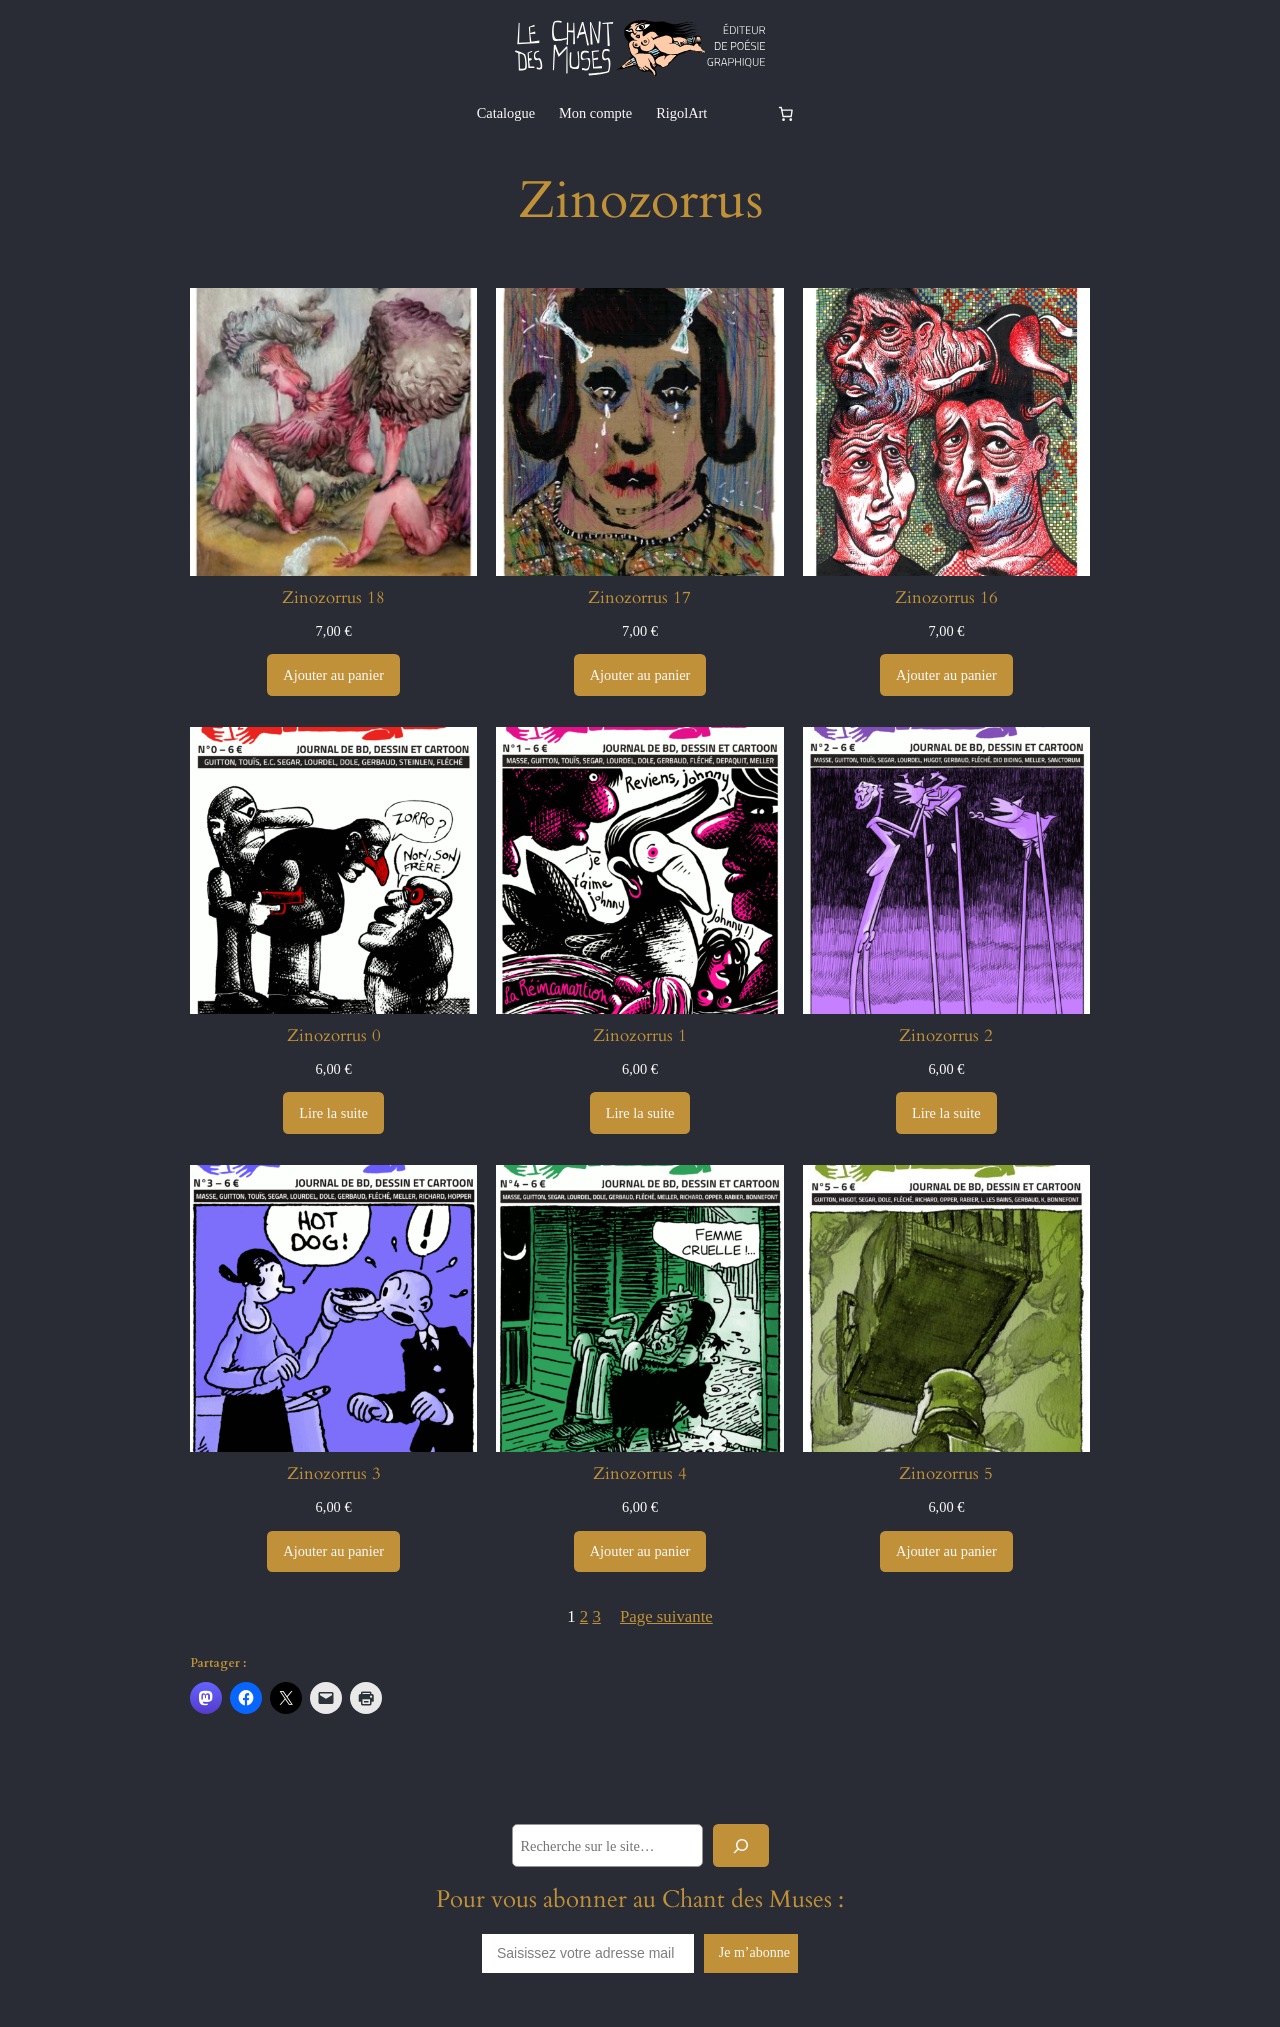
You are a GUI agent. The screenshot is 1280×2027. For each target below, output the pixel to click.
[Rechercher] (741, 1845)
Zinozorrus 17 (639, 598)
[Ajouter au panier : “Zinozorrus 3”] (333, 1552)
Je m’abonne (754, 1952)
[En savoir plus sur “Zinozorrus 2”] (946, 1113)
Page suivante (666, 1616)
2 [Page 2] (584, 1616)
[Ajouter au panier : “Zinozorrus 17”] (640, 675)
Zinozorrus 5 (946, 1474)
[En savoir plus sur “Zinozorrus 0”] (333, 1113)
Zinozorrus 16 (946, 598)
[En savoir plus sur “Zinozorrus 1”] (640, 1113)
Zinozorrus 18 (333, 598)
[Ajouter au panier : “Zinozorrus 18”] (333, 675)
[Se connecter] (741, 113)
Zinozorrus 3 (334, 1474)
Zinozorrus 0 (334, 1036)
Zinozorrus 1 (640, 1036)
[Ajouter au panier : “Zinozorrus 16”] (946, 675)
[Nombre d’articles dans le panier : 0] (785, 113)
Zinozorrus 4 (640, 1474)
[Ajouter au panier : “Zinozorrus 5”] (946, 1552)
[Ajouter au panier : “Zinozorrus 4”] (640, 1552)
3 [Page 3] (596, 1616)
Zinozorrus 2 (946, 1036)
